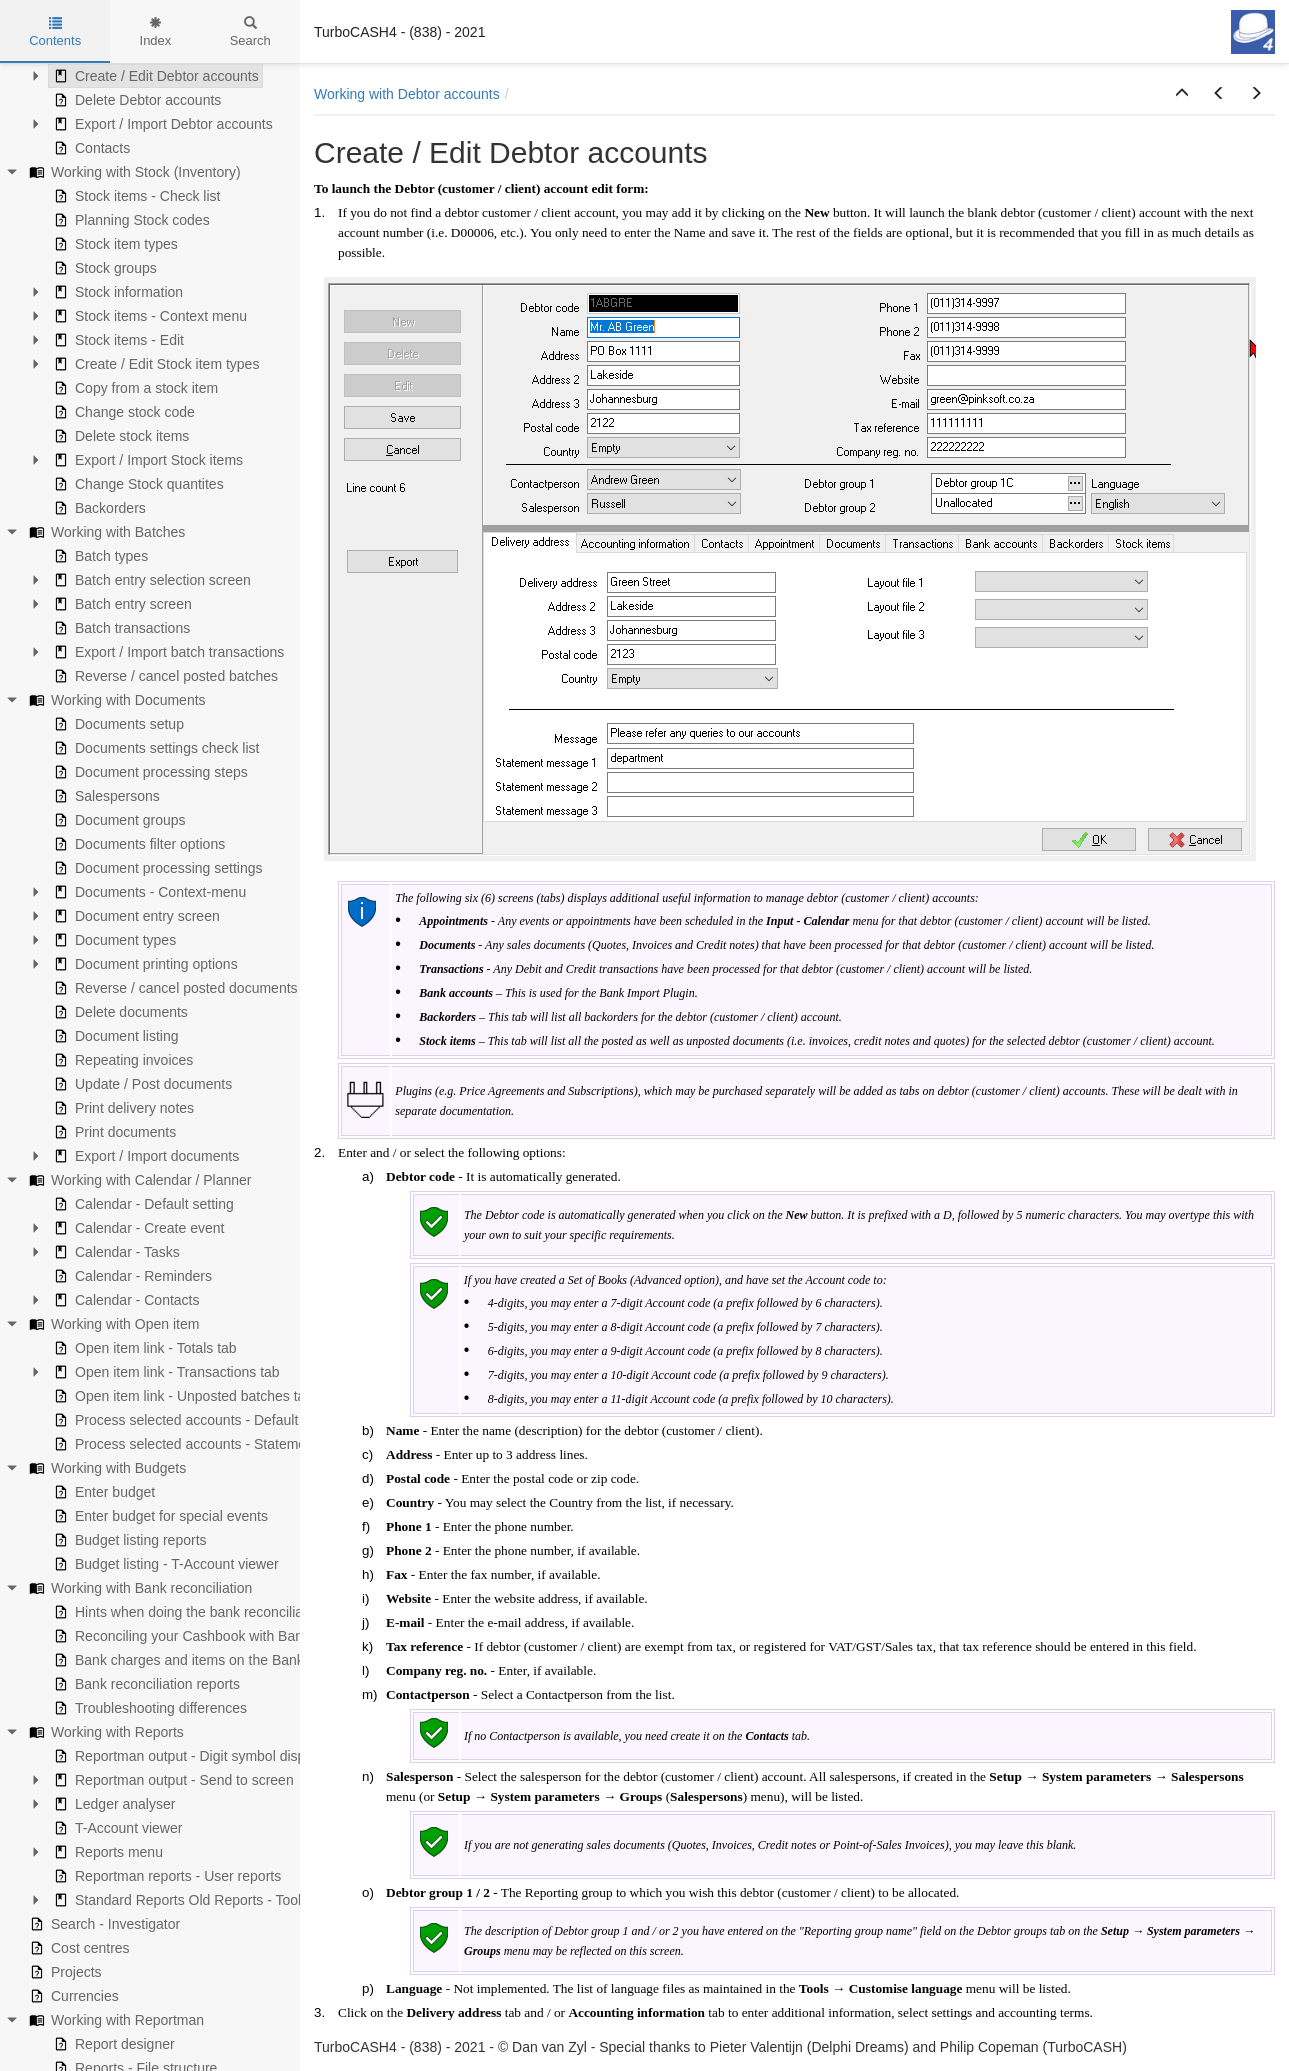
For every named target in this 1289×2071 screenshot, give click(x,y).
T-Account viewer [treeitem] (115, 1828)
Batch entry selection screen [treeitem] (150, 580)
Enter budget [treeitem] (102, 1492)
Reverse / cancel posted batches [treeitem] (163, 676)
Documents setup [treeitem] (116, 724)
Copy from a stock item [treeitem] (133, 388)
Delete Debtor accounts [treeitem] (135, 100)
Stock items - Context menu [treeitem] (148, 316)
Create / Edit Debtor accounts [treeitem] (154, 76)
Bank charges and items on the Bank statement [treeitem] (209, 1660)
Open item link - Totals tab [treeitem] (143, 1348)
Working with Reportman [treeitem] (114, 2020)
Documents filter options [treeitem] (137, 844)
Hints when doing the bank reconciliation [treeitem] (187, 1612)
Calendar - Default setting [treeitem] (141, 1204)
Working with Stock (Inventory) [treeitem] (133, 172)
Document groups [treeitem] (117, 820)
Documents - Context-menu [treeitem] (147, 892)
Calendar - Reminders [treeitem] (130, 1276)
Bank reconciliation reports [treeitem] (144, 1684)
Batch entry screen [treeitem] (120, 604)
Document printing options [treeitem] (143, 964)
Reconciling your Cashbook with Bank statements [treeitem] (215, 1636)
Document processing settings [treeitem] (156, 868)
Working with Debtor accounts (407, 94)
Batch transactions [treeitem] (119, 628)
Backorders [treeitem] (97, 508)
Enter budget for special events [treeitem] (158, 1516)
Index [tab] (156, 32)
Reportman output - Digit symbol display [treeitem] (186, 1756)
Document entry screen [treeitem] (134, 916)
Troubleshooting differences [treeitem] (148, 1708)
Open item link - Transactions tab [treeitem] (164, 1372)
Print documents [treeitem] (112, 1132)
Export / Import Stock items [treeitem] (146, 460)
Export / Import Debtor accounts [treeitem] (161, 124)
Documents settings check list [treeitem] (154, 748)
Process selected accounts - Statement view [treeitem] (199, 1444)
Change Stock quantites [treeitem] (136, 484)
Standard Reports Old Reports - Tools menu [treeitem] (198, 1900)
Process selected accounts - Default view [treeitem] (189, 1420)
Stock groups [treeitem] (103, 268)
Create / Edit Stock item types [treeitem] (154, 364)
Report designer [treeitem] (112, 2044)
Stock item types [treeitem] (113, 244)
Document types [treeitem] (112, 940)
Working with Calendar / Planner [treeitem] (138, 1180)
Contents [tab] (55, 32)
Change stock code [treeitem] (122, 412)
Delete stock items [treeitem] (119, 436)
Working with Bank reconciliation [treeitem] (138, 1588)
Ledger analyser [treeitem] (112, 1804)
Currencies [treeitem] (72, 1996)
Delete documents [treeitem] (118, 1012)
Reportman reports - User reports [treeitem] (165, 1876)
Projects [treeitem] (63, 1972)
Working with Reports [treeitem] (104, 1732)
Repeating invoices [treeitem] (121, 1060)
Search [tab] (250, 32)
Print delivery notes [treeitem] (121, 1108)
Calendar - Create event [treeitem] (136, 1228)
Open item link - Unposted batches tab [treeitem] (181, 1396)
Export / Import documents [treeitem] (144, 1156)
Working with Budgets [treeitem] (105, 1468)
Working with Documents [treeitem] (115, 700)
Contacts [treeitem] (89, 148)
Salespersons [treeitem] (104, 796)
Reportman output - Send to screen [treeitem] (171, 1780)
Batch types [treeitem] (98, 556)
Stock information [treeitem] (116, 292)
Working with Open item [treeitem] (112, 1324)
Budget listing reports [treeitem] (128, 1540)
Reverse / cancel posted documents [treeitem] (173, 988)
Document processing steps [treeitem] (148, 772)
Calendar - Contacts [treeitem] (124, 1300)
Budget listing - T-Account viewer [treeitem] (164, 1564)
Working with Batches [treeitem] (105, 532)
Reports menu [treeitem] (106, 1852)
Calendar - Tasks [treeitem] (114, 1252)
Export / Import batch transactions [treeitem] (166, 652)
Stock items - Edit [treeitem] (116, 340)
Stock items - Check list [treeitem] (134, 196)
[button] (1182, 94)
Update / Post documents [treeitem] (140, 1084)
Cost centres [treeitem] (77, 1948)
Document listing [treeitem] (114, 1036)
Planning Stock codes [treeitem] (129, 220)
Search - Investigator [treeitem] (102, 1924)
